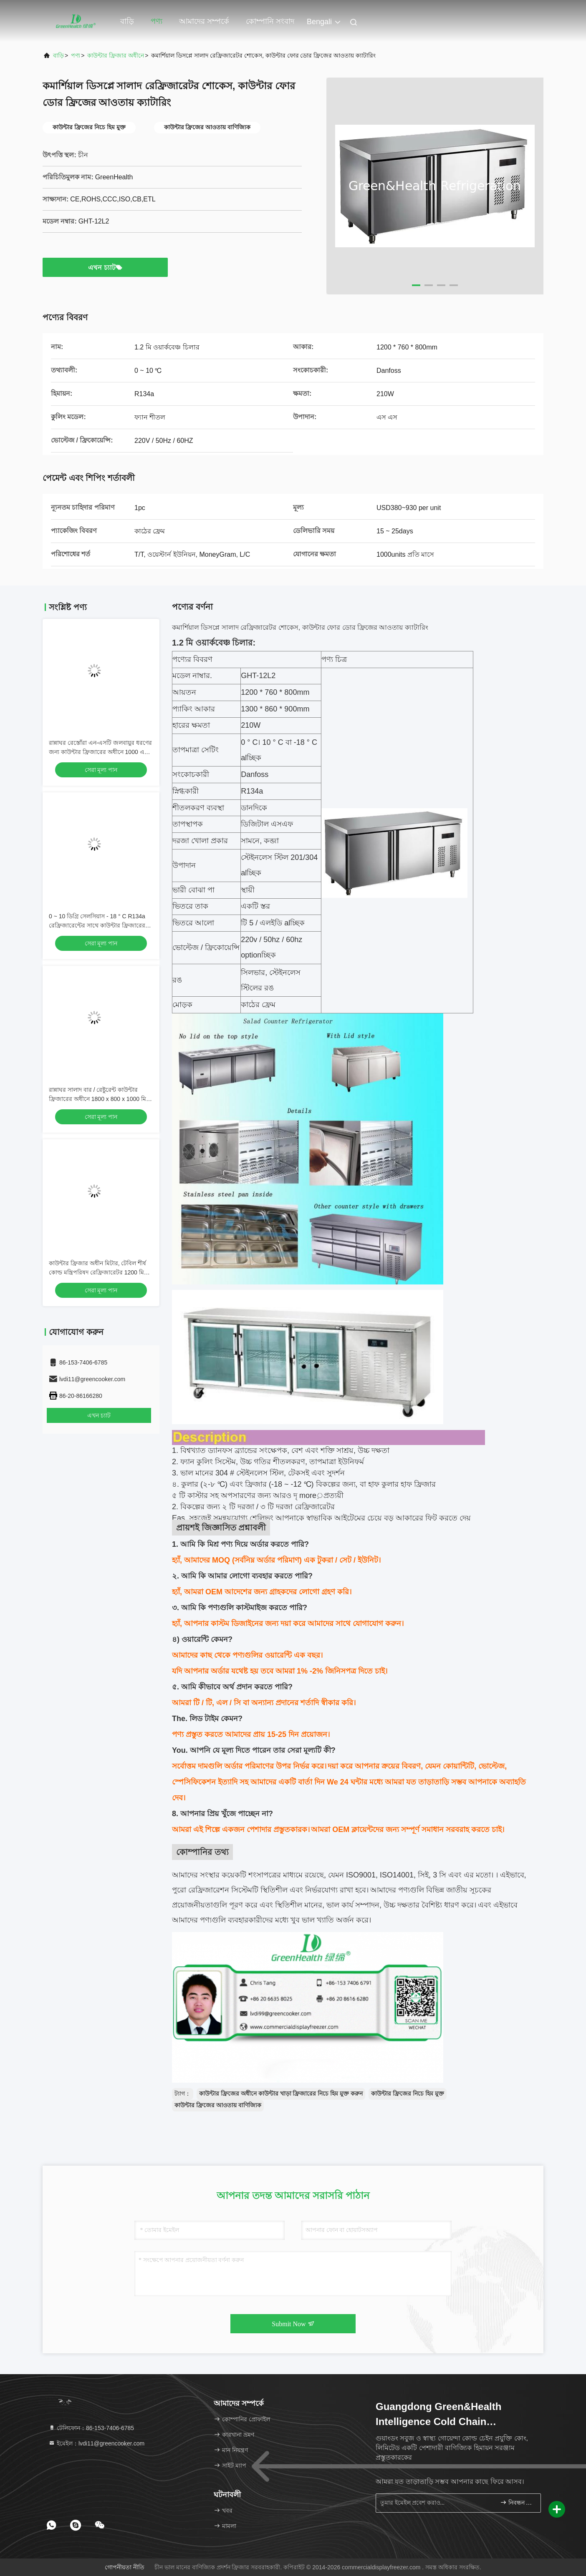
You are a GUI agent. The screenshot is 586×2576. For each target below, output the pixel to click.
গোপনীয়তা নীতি (124, 2567)
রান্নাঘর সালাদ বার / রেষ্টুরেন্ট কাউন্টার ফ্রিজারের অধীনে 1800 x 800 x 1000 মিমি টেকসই (100, 1098)
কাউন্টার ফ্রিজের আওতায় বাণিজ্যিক (217, 2105)
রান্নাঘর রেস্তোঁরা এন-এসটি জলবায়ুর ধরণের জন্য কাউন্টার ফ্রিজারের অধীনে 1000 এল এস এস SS (100, 751)
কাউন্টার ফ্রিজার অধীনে (115, 55)
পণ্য (156, 21)
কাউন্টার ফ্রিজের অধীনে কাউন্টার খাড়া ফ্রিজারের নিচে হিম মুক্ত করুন (281, 2093)
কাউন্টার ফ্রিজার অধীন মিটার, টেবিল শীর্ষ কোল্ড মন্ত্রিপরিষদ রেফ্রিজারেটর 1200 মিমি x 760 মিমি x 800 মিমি (99, 1272)
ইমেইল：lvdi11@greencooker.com (96, 2443)
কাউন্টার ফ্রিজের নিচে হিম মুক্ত (407, 2093)
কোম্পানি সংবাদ (270, 21)
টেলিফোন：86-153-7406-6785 (91, 2428)
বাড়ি (127, 21)
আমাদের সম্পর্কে (204, 21)
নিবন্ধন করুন (517, 2502)
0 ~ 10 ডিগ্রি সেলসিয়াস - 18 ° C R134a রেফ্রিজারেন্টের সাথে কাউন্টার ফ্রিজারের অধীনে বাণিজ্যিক (97, 925)
